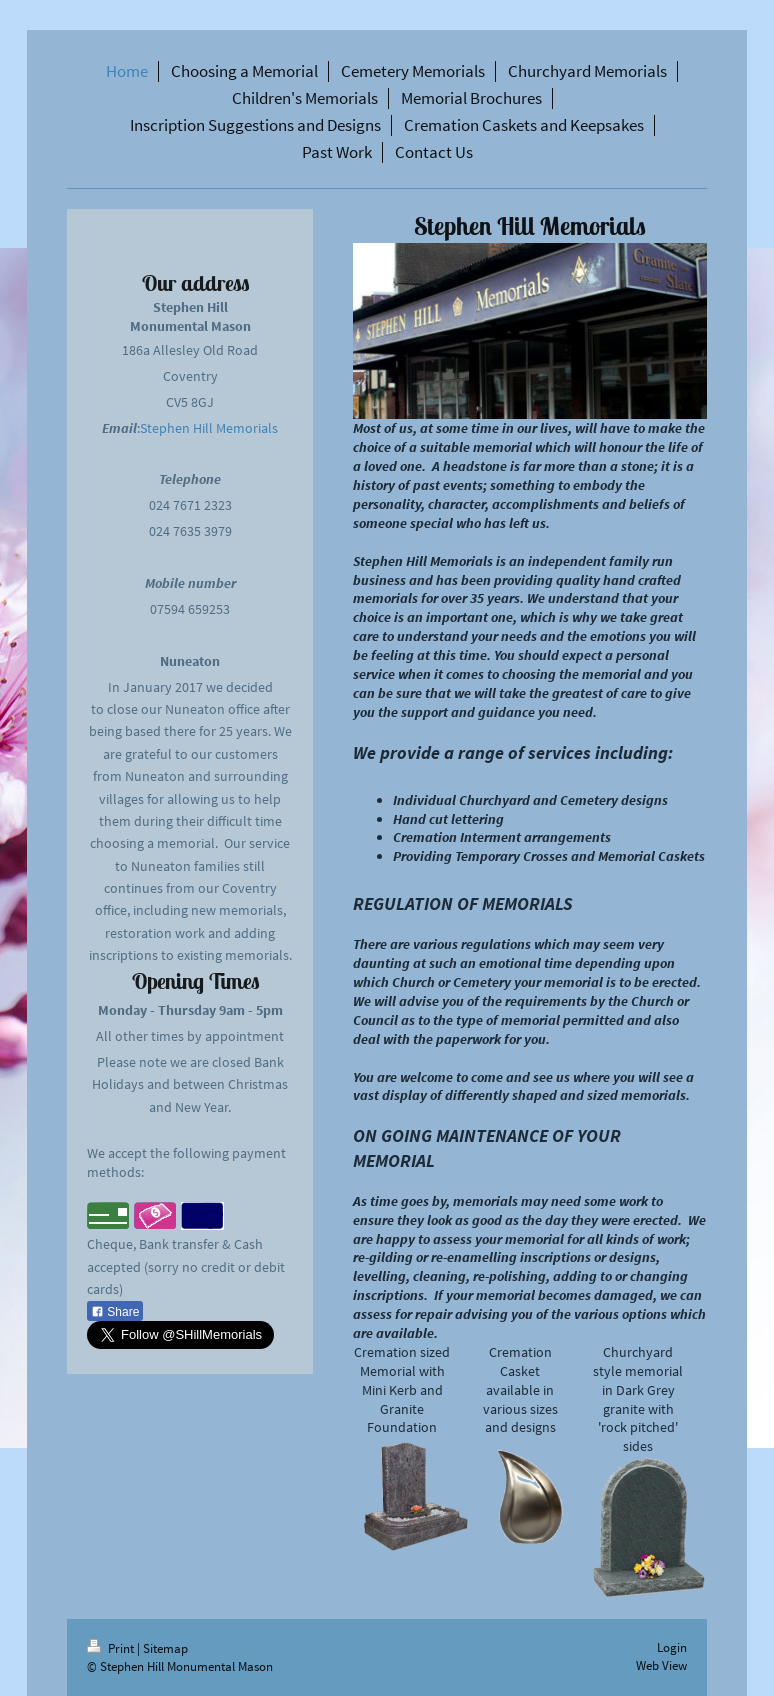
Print (112, 1648)
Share (115, 1312)
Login (672, 1647)
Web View (661, 1665)
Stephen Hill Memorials (209, 428)
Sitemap (165, 1648)
